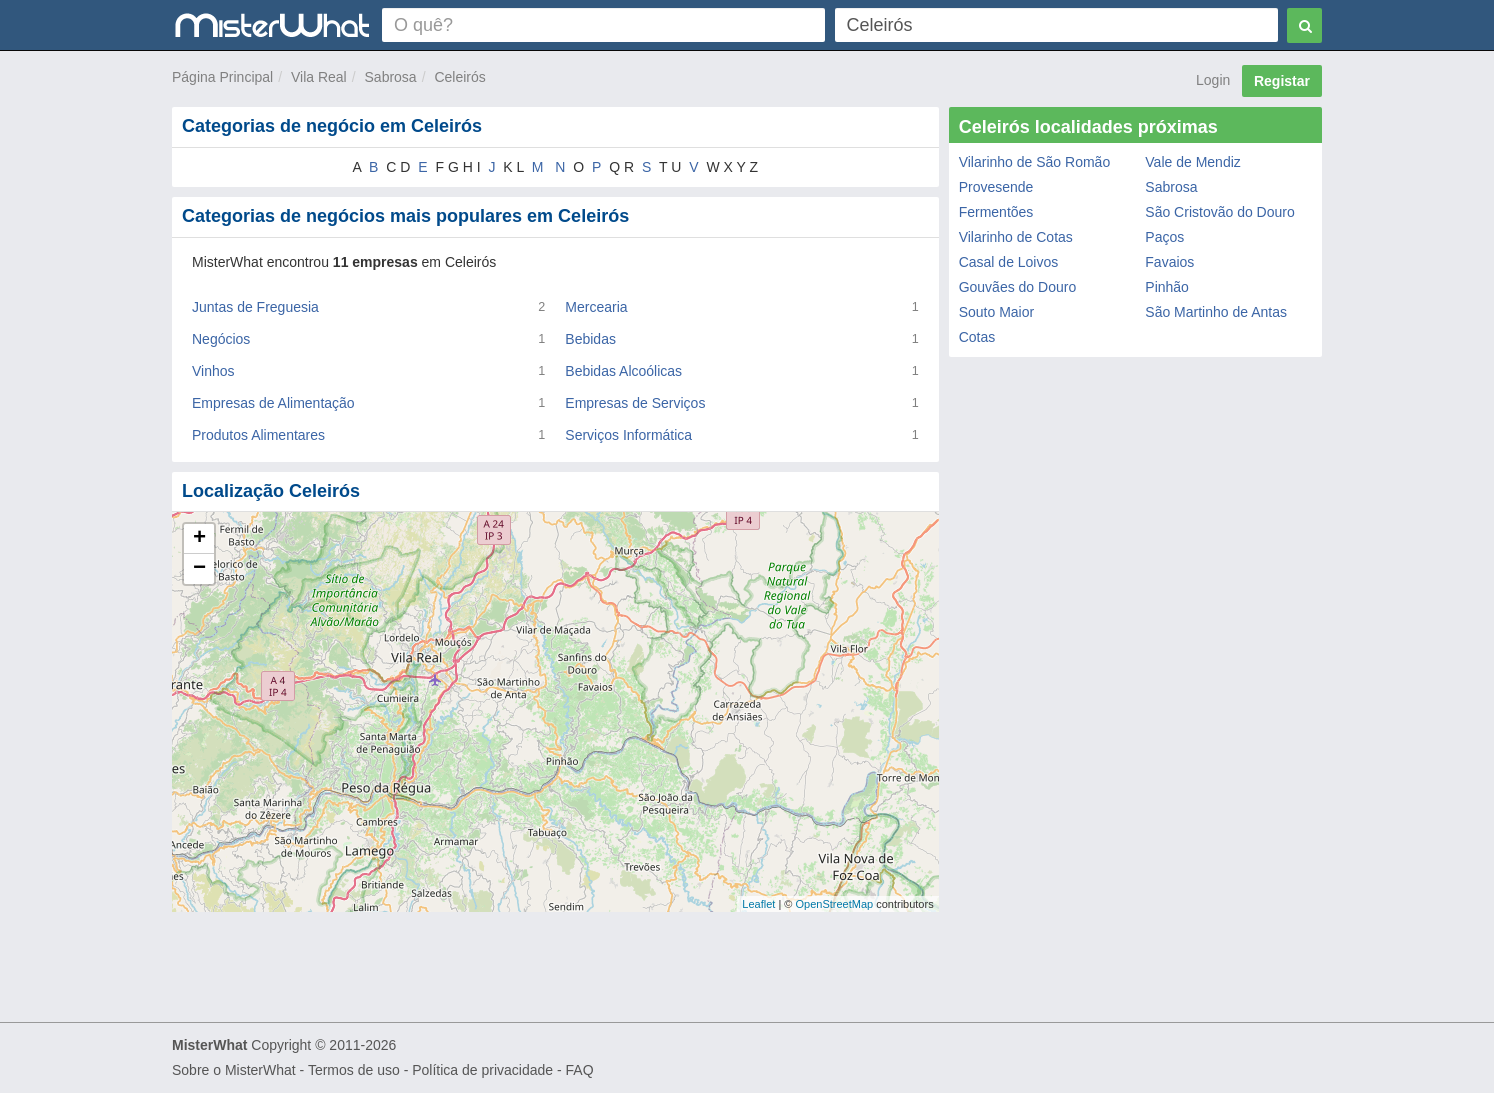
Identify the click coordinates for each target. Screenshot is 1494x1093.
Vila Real (319, 77)
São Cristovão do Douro (1219, 212)
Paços (1164, 237)
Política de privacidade (482, 1070)
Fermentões (996, 212)
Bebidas (590, 339)
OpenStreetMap (834, 904)
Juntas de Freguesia (255, 307)
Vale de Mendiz (1192, 162)
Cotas (977, 337)
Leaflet (758, 904)
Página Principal (222, 77)
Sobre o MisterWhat (234, 1070)
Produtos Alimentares (258, 435)
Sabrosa (391, 77)
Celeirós (459, 77)
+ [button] (199, 539)
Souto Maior (996, 312)
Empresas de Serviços (635, 403)
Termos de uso (354, 1070)
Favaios (1169, 262)
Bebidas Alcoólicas (623, 371)
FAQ (580, 1070)
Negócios (221, 339)
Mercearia (596, 307)
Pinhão (1167, 287)
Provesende (996, 187)
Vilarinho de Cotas (1016, 237)
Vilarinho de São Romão (1035, 162)
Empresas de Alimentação (273, 403)
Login (1213, 80)
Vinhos (213, 371)
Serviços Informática (628, 435)
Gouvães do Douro (1018, 287)
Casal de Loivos (1009, 262)
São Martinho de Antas (1216, 312)
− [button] (199, 569)
